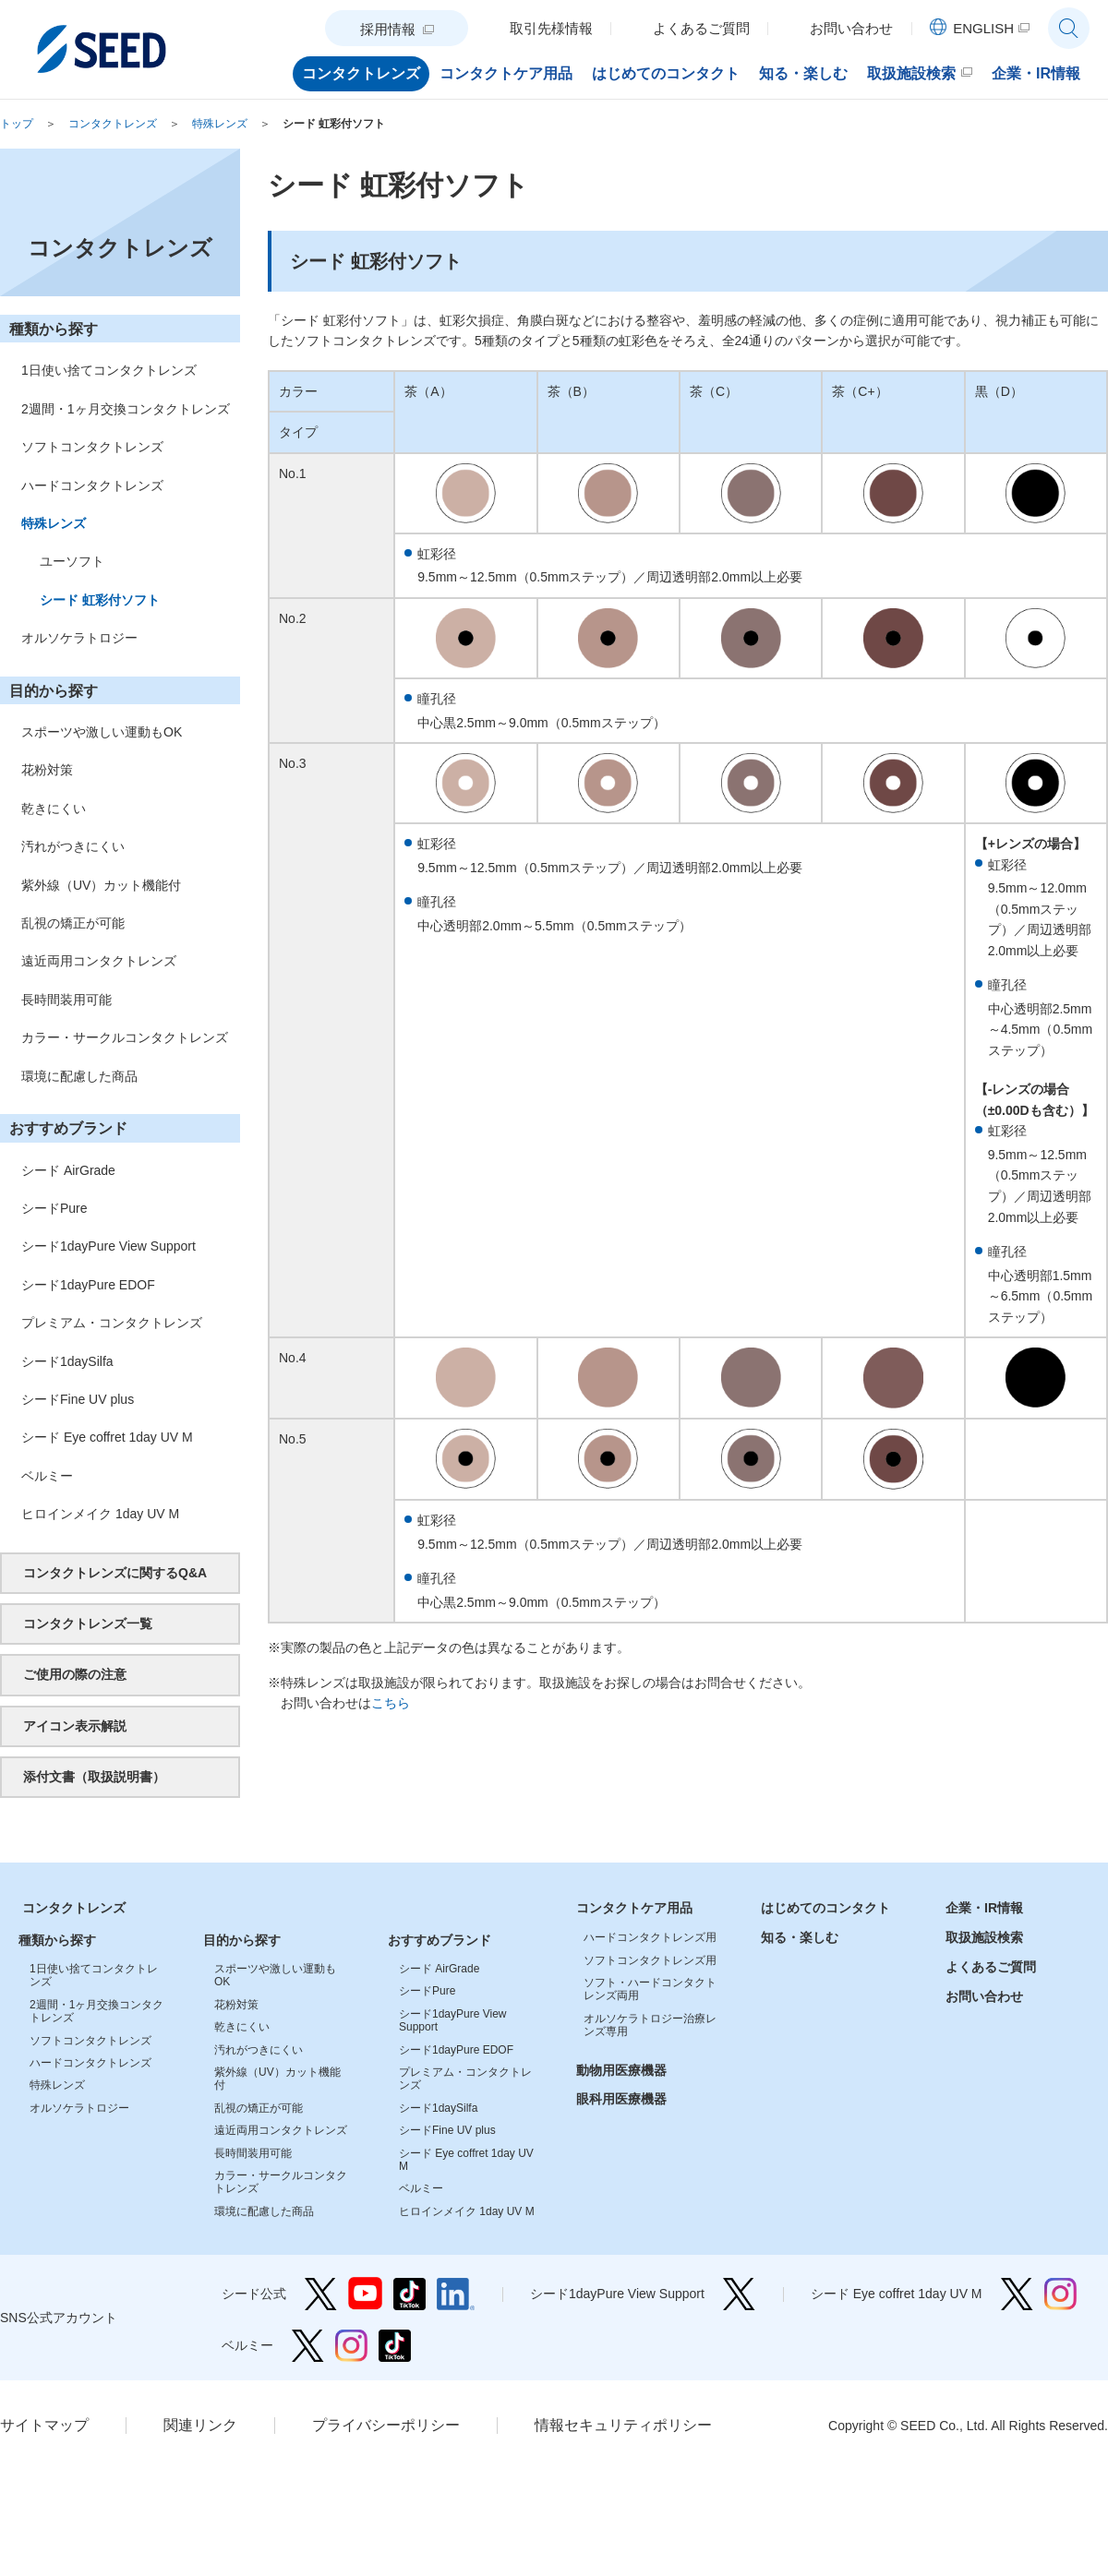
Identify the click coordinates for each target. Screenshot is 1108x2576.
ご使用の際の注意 (74, 1674)
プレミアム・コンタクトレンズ (111, 1322)
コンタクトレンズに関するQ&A (115, 1572)
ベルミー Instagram (351, 2346)
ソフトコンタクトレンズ (92, 446)
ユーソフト (72, 561)
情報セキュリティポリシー (623, 2425)
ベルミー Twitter (308, 2346)
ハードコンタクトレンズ (92, 485)
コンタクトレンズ (112, 123)
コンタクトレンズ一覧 (87, 1623)
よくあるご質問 (990, 1966)
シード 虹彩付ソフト (334, 123)
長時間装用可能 (66, 999)
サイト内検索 (1069, 28)
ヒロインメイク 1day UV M (100, 1513)
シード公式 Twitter (321, 2294)
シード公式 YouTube (365, 2294)
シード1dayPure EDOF (88, 1284)
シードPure (54, 1208)
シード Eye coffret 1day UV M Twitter (1017, 2294)
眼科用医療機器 (621, 2098)
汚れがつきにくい (73, 846)
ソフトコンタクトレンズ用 (650, 1960)
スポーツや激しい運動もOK (101, 732)
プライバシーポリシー (386, 2425)
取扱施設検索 (984, 1937)
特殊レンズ (219, 123)
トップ (16, 123)
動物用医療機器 (621, 2070)
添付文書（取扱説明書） (94, 1776)
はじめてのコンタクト (825, 1907)
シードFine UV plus (77, 1399)
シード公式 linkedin (456, 2294)
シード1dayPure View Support (108, 1246)
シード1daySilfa (67, 1361)
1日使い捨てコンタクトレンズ (109, 370)
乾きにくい (53, 808)
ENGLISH (983, 28)
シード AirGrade (68, 1170)
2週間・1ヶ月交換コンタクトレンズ (125, 408)
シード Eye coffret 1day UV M (107, 1437)
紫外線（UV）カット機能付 (101, 885)
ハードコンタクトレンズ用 (650, 1937)
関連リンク (200, 2425)
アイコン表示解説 (74, 1726)
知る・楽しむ (799, 1937)
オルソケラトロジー (79, 637)
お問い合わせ (984, 1996)
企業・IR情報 (984, 1907)
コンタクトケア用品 (634, 1907)
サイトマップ (44, 2425)
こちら (390, 1702)
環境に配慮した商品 (79, 1076)
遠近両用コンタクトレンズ (98, 960)
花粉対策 (47, 769)
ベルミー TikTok (395, 2346)
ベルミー (47, 1475)
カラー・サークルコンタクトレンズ (124, 1037)
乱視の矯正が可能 (73, 923)
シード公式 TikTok (409, 2294)
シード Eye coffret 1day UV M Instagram (1060, 2294)
